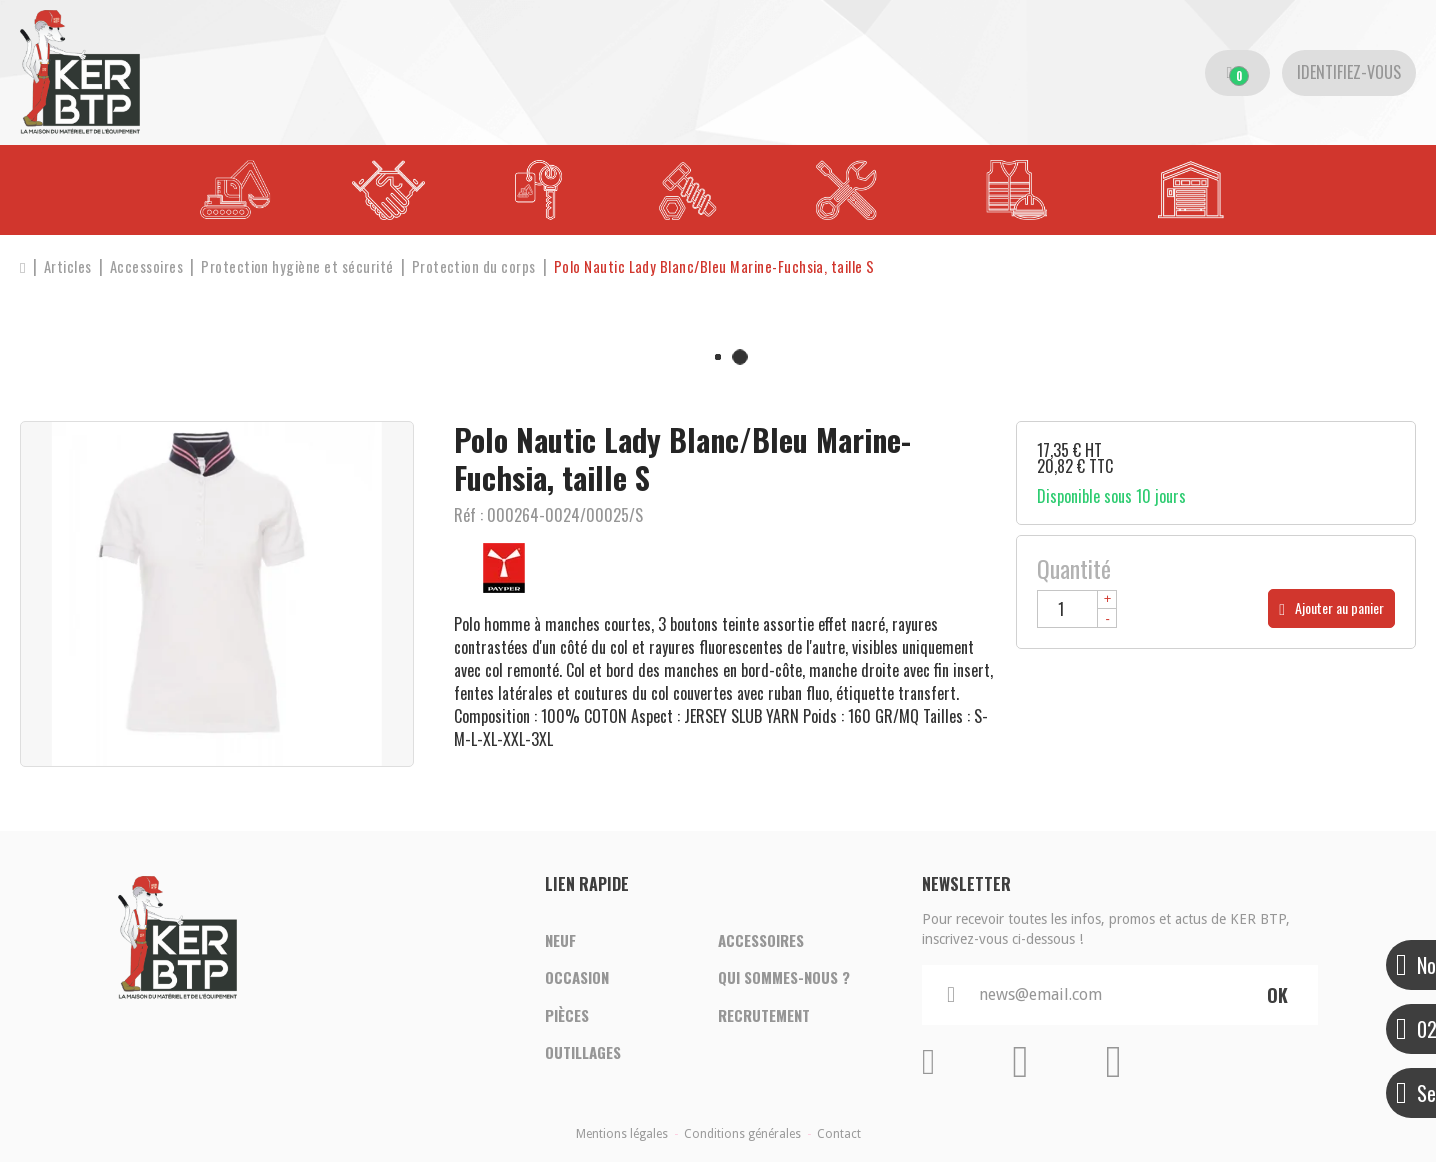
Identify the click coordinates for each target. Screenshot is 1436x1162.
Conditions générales (742, 1134)
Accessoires (761, 940)
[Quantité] (1077, 609)
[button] (724, 266)
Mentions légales (622, 1134)
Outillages (583, 1054)
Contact (839, 1134)
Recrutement (764, 1016)
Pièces (567, 1016)
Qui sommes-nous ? (784, 978)
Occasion (577, 978)
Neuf (560, 940)
